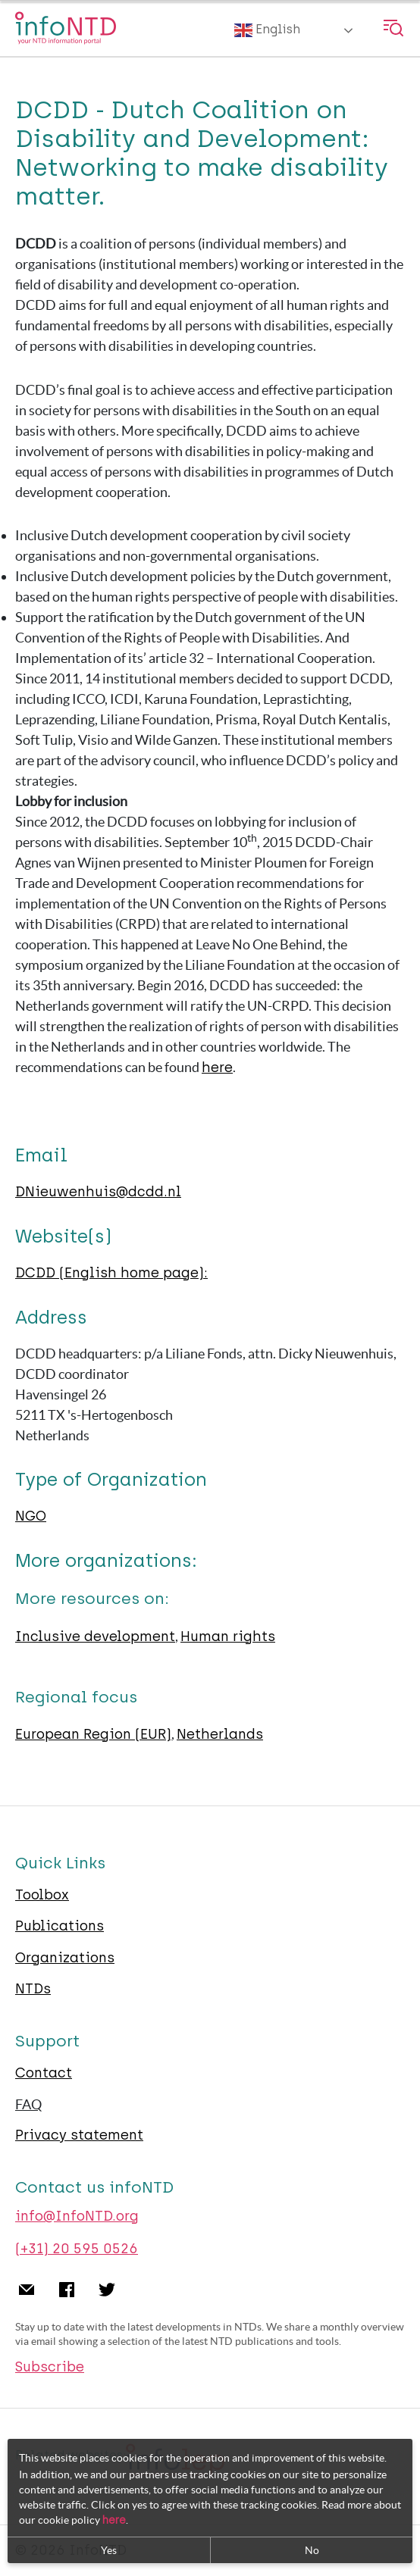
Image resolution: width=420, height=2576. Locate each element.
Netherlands (220, 1734)
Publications (59, 1926)
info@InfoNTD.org (77, 2216)
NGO (30, 1516)
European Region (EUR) (93, 1734)
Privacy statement (79, 2135)
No (312, 2550)
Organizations (64, 1957)
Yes (109, 2550)
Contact (43, 2073)
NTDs (33, 1988)
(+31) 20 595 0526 (76, 2248)
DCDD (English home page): (111, 1273)
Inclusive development (95, 1636)
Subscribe (49, 2367)
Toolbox (42, 1895)
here (217, 1067)
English (267, 30)
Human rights (227, 1636)
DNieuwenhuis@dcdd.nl (98, 1191)
